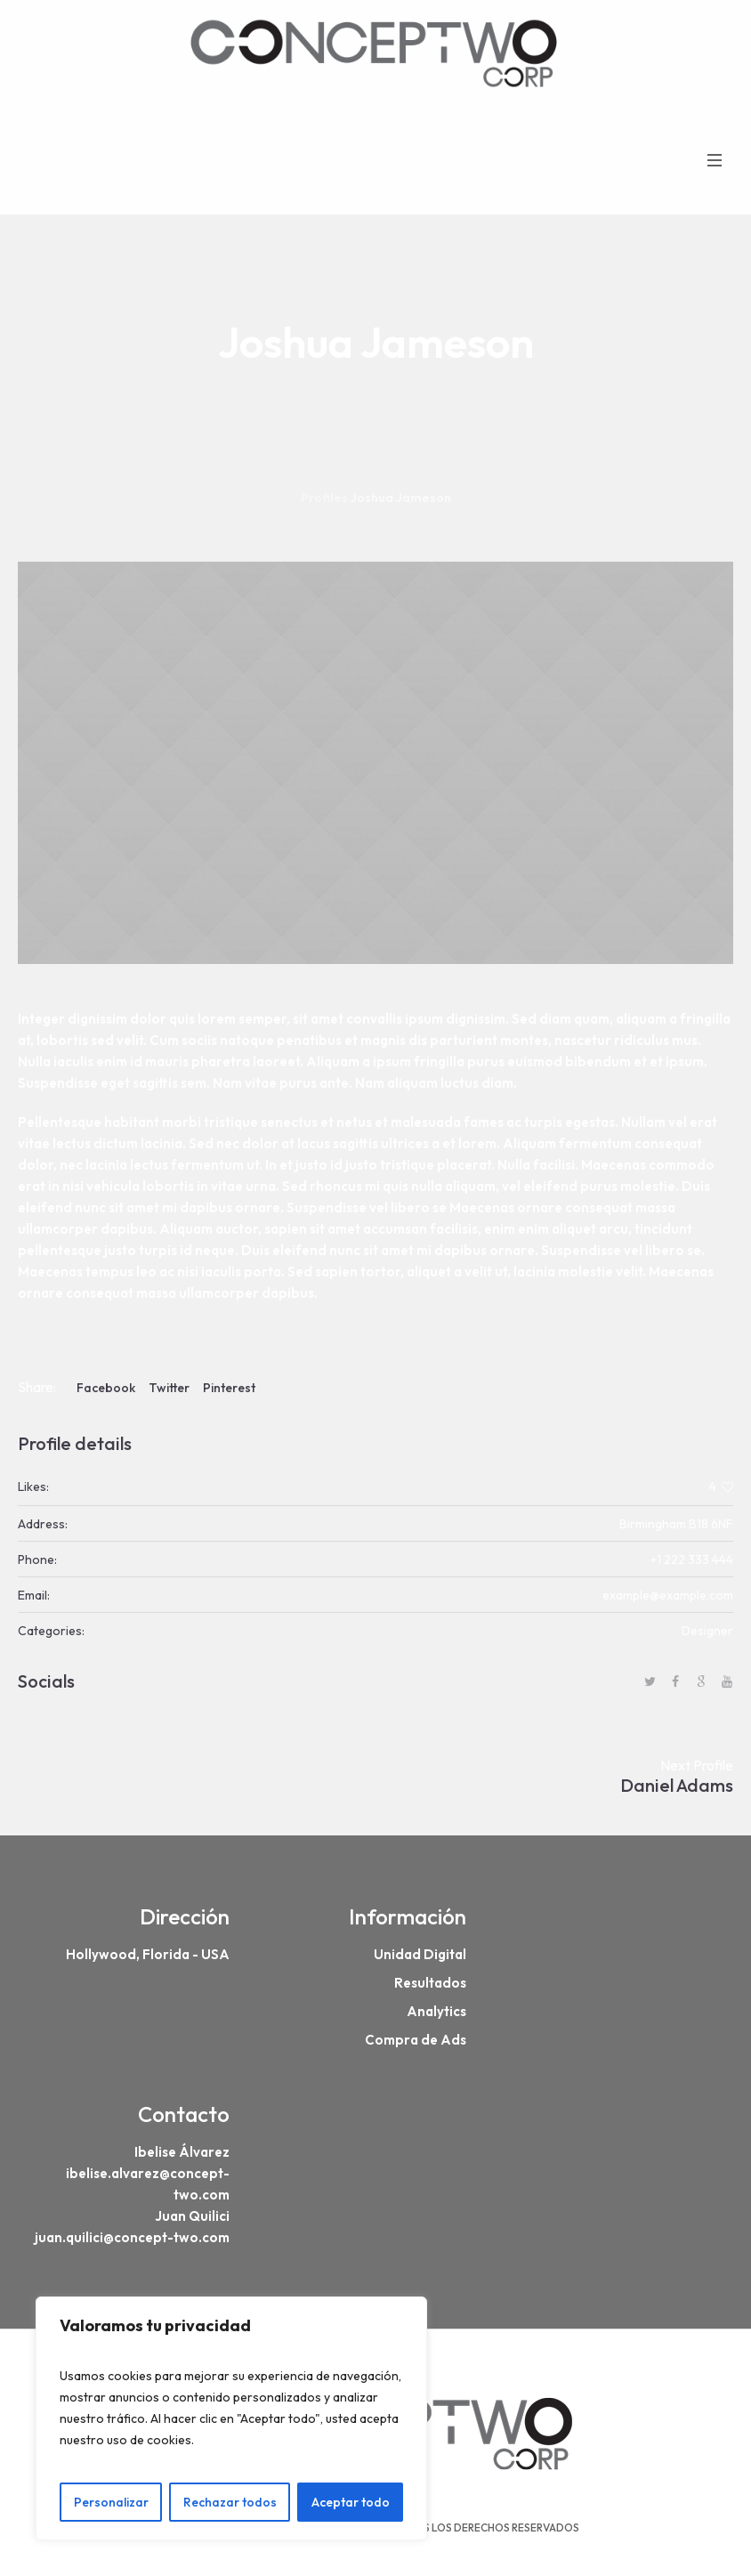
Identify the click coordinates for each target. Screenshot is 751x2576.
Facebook (106, 1388)
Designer (707, 1631)
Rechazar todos (230, 2502)
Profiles (324, 498)
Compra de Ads (415, 2039)
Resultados (430, 1982)
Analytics (436, 2011)
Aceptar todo (350, 2502)
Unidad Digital (420, 1954)
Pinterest (229, 1388)
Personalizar (111, 2502)
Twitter (169, 1388)
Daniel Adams (676, 1785)
